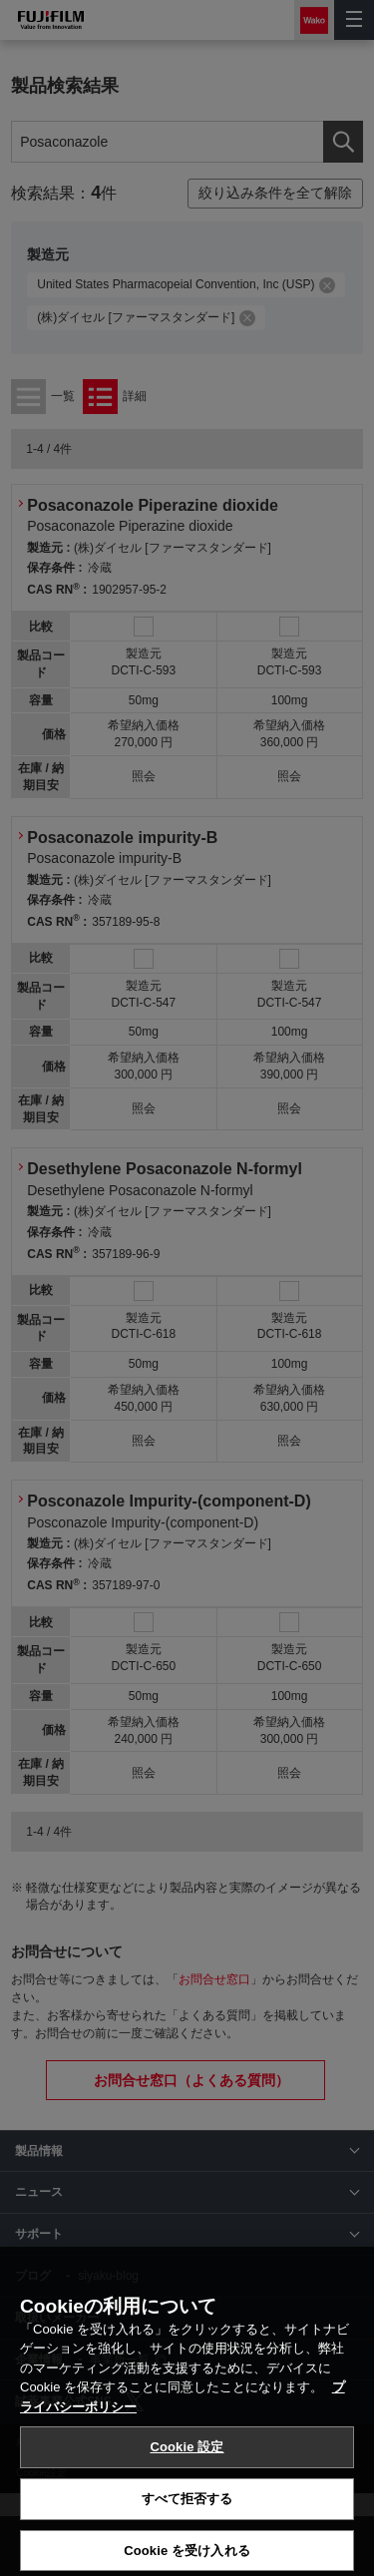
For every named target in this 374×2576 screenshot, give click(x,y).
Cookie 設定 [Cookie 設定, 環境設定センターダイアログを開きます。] (186, 2512)
